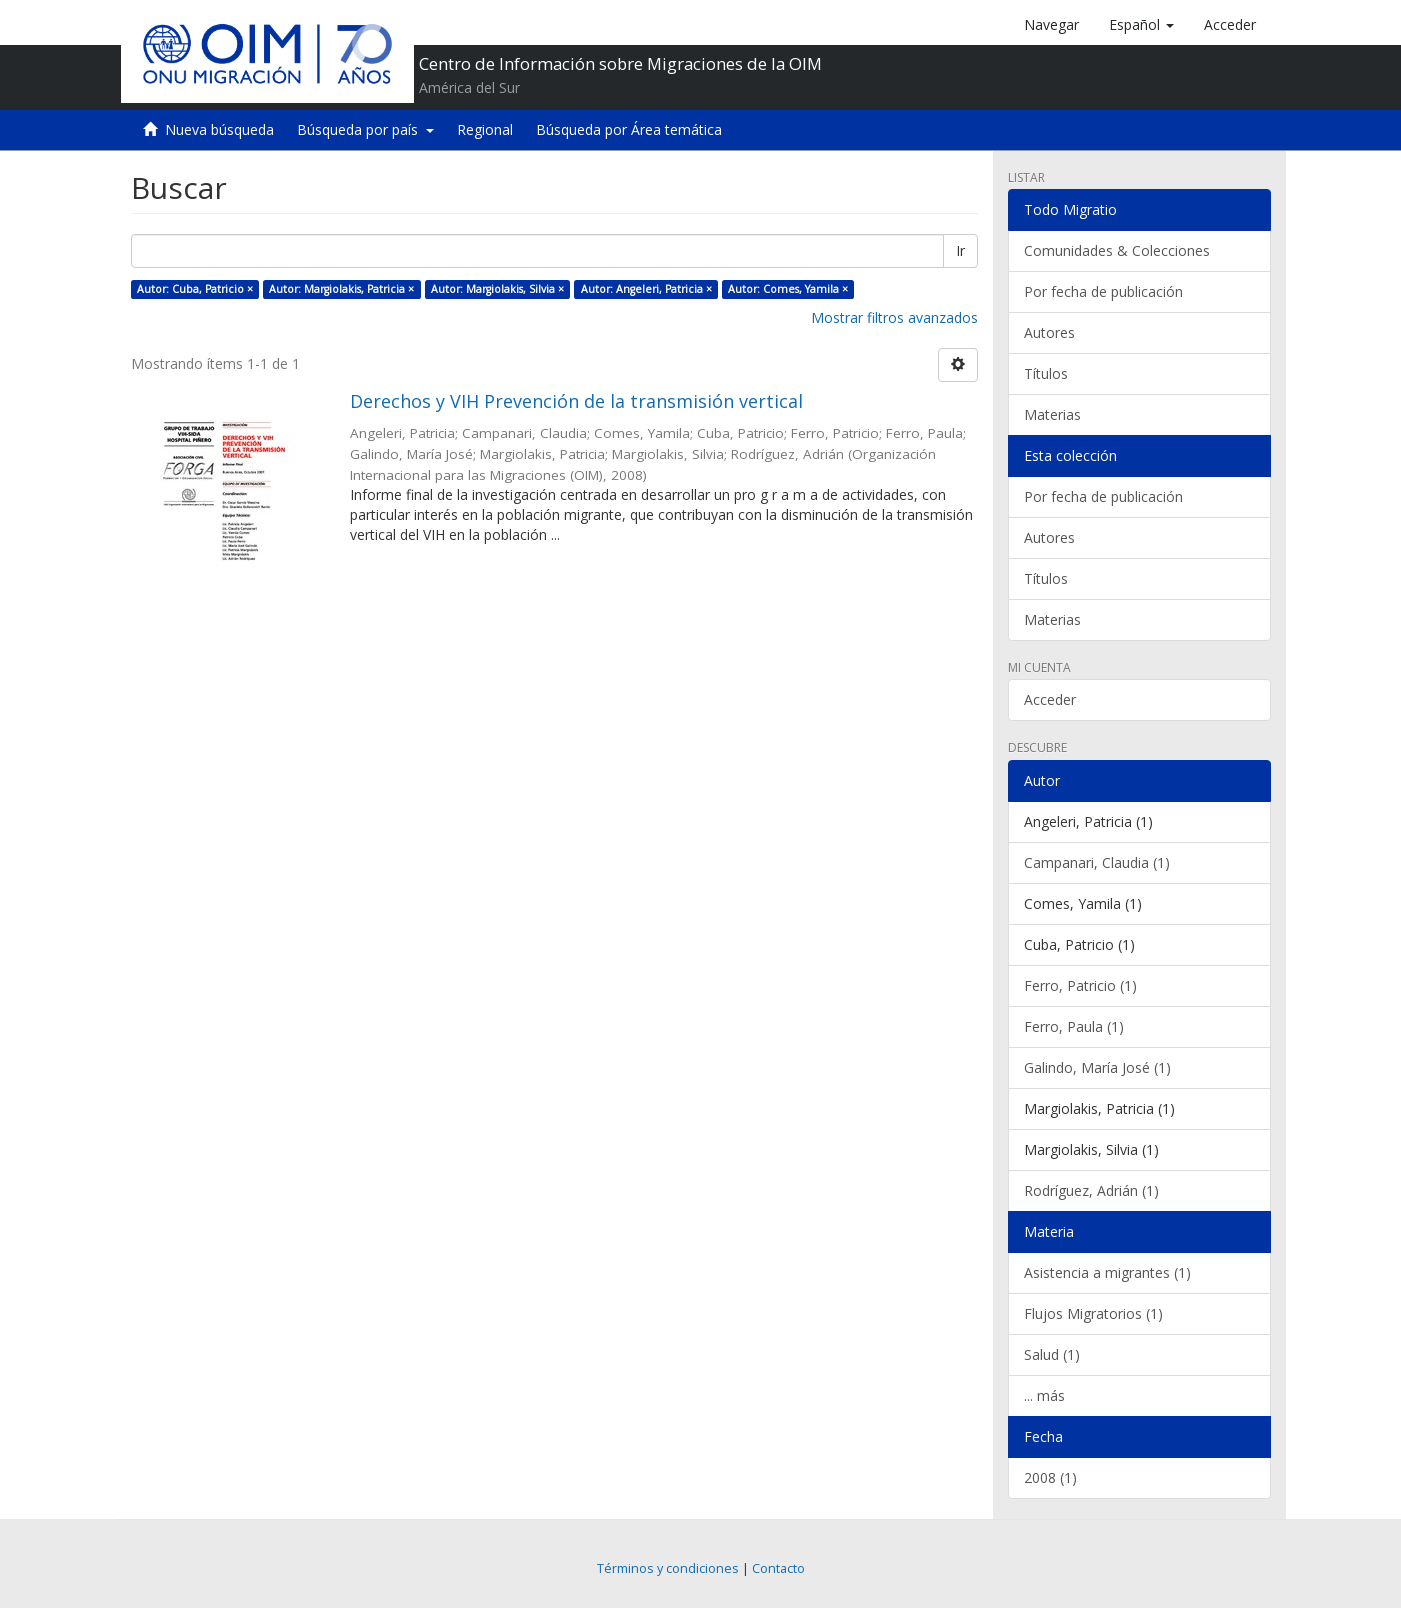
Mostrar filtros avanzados (894, 317)
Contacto (778, 1568)
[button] (1141, 25)
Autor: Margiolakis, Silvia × (497, 289)
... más (1044, 1395)
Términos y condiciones (668, 1568)
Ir (960, 250)
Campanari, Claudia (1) (1097, 862)
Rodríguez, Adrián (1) (1091, 1190)
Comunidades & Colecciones (1117, 250)
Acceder (1050, 699)
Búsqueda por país (365, 129)
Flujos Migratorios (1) (1093, 1313)
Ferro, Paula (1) (1074, 1026)
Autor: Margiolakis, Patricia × (341, 289)
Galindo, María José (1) (1097, 1067)
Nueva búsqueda (219, 129)
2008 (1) (1050, 1477)
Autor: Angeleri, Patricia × (646, 289)
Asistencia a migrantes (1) (1107, 1272)
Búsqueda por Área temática (629, 129)
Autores (1049, 332)
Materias (1052, 414)
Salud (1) (1052, 1354)
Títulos (1046, 373)
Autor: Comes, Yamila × (788, 289)
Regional (485, 129)
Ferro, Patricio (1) (1080, 985)
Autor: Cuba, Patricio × (195, 289)
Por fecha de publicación (1103, 291)
